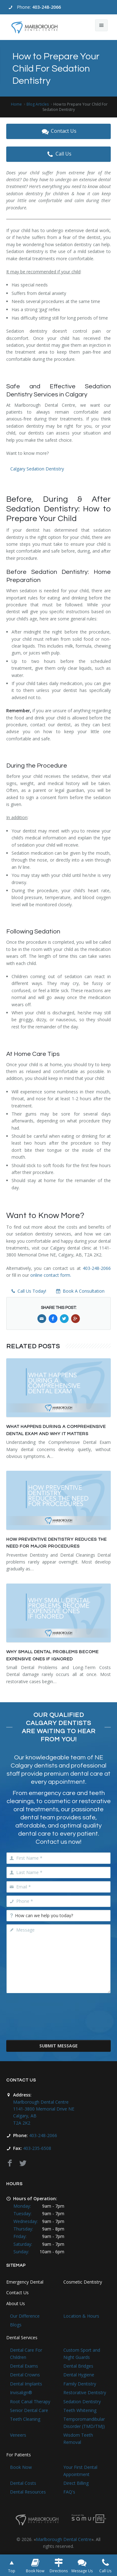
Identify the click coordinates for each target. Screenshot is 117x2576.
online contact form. (50, 1275)
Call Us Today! (28, 1291)
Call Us (58, 154)
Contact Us (58, 131)
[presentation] (58, 2020)
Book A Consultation (80, 1291)
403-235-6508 (37, 2148)
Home (16, 104)
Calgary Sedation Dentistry (37, 469)
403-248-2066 (46, 7)
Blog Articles (38, 104)
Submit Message (58, 2046)
